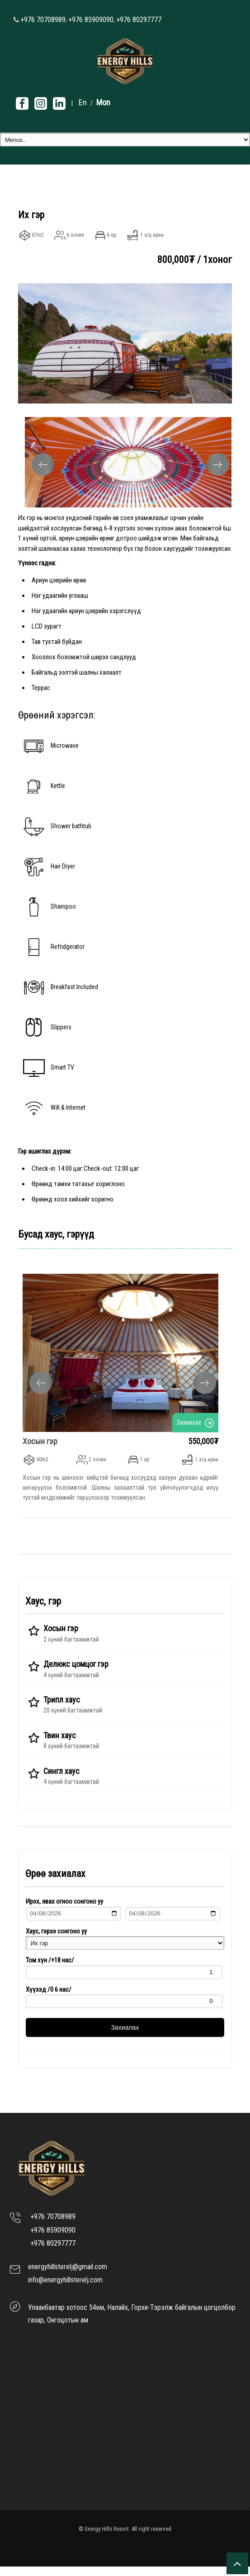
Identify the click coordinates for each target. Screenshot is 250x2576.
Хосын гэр (29, 1441)
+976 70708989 (43, 19)
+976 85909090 (90, 19)
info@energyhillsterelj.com (65, 2290)
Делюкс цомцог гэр (75, 1674)
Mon (103, 102)
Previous (43, 464)
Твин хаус (59, 1745)
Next (218, 464)
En (83, 102)
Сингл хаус (61, 1781)
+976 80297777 (138, 19)
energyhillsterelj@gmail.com (67, 2276)
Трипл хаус (61, 1709)
